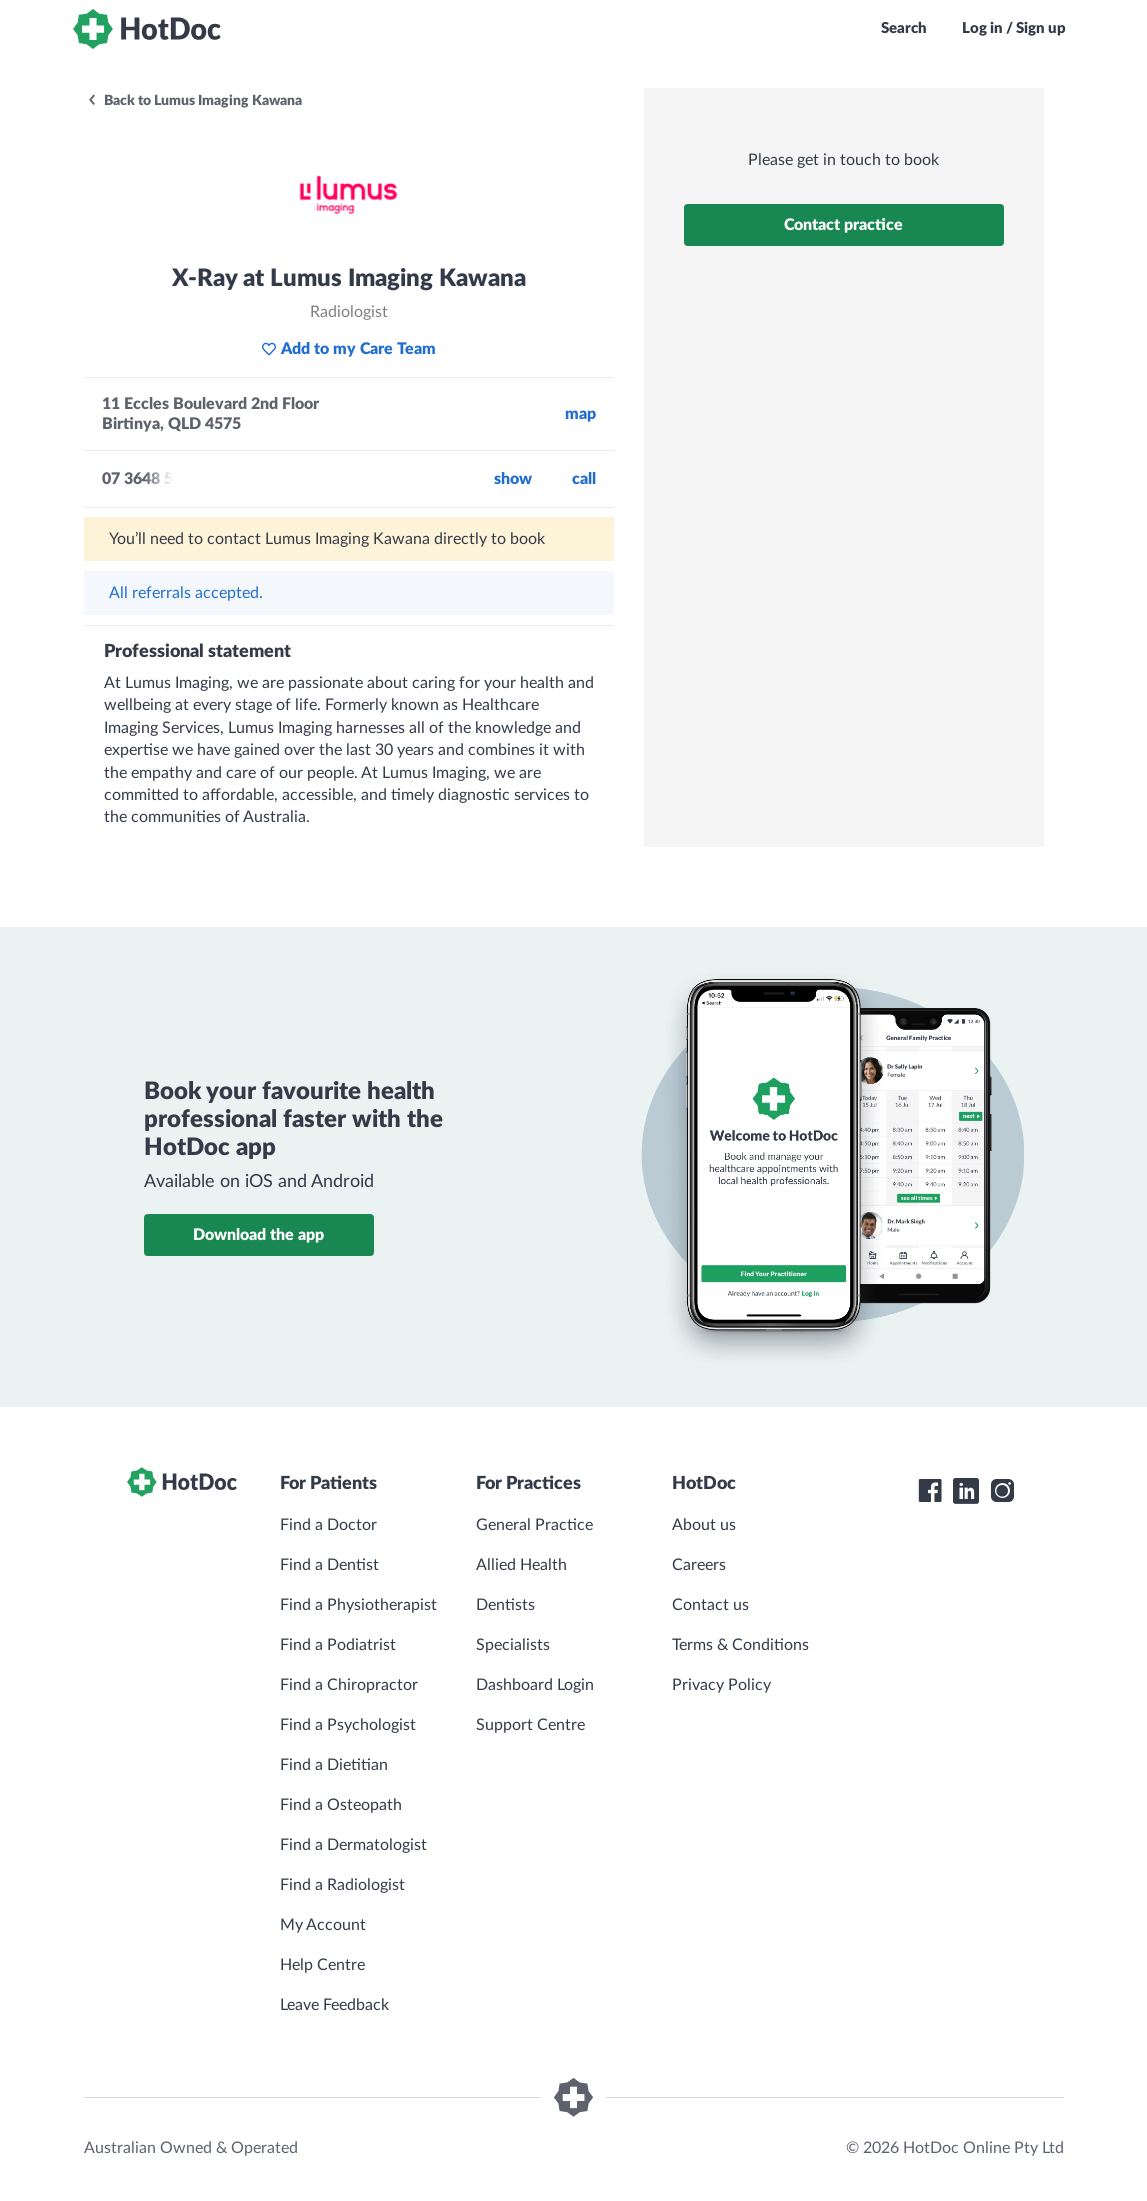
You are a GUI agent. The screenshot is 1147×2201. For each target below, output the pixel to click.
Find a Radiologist (342, 1885)
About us (704, 1525)
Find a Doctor (328, 1525)
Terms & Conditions (740, 1645)
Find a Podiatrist (338, 1645)
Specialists (513, 1645)
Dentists (505, 1605)
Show (513, 479)
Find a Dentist (329, 1565)
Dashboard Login (535, 1685)
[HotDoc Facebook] (930, 1491)
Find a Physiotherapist (358, 1605)
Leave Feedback (334, 2005)
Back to (194, 101)
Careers (699, 1565)
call (584, 479)
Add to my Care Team (348, 349)
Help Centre (322, 1965)
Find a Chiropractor (349, 1685)
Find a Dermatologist (353, 1845)
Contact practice (843, 225)
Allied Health (521, 1565)
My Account (323, 1925)
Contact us (710, 1605)
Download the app (258, 1235)
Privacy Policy (721, 1685)
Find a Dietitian (334, 1765)
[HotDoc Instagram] (1002, 1491)
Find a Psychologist (348, 1725)
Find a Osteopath (341, 1805)
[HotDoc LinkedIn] (966, 1491)
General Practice (534, 1525)
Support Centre (530, 1725)
